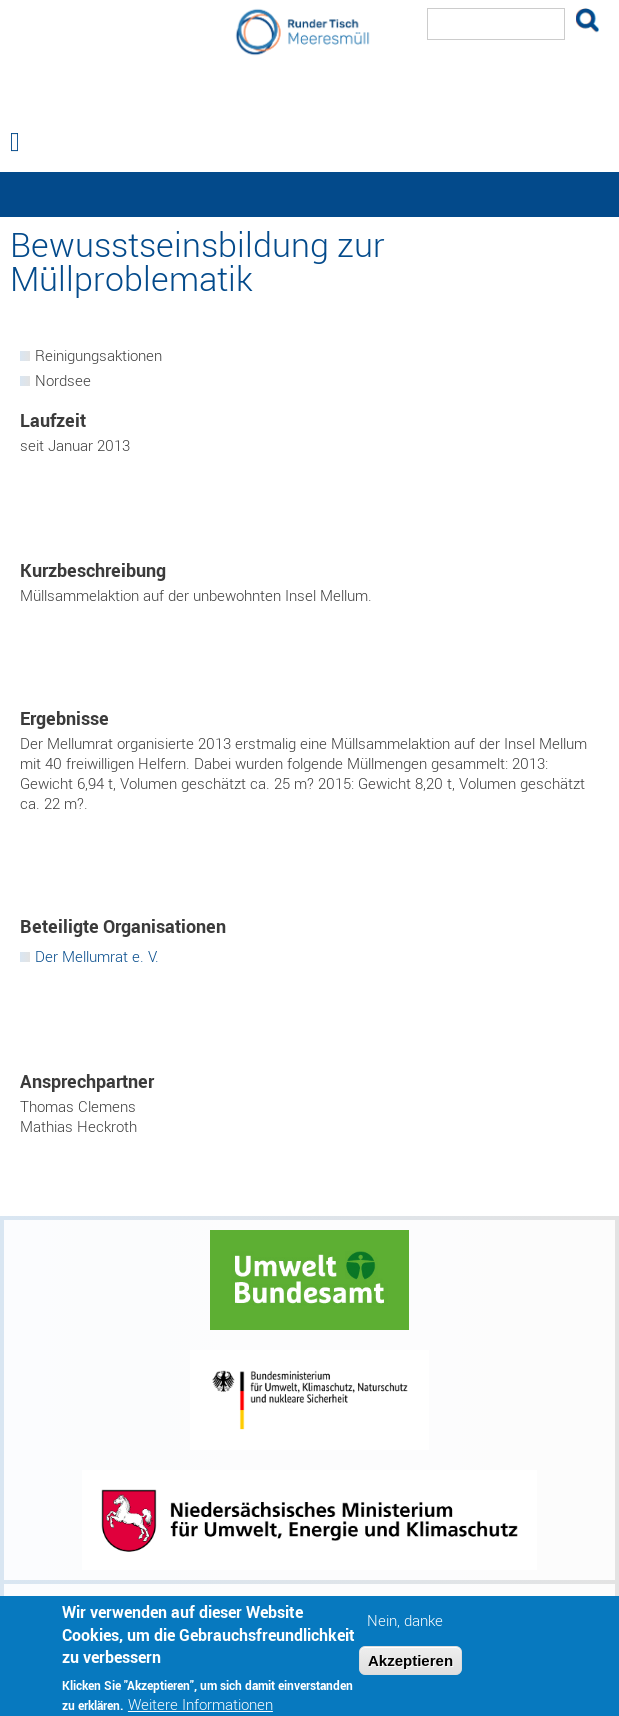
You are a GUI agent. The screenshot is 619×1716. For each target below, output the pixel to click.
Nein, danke (405, 1627)
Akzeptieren (410, 1666)
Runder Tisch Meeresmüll (310, 104)
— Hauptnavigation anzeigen (309, 194)
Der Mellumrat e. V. (97, 956)
